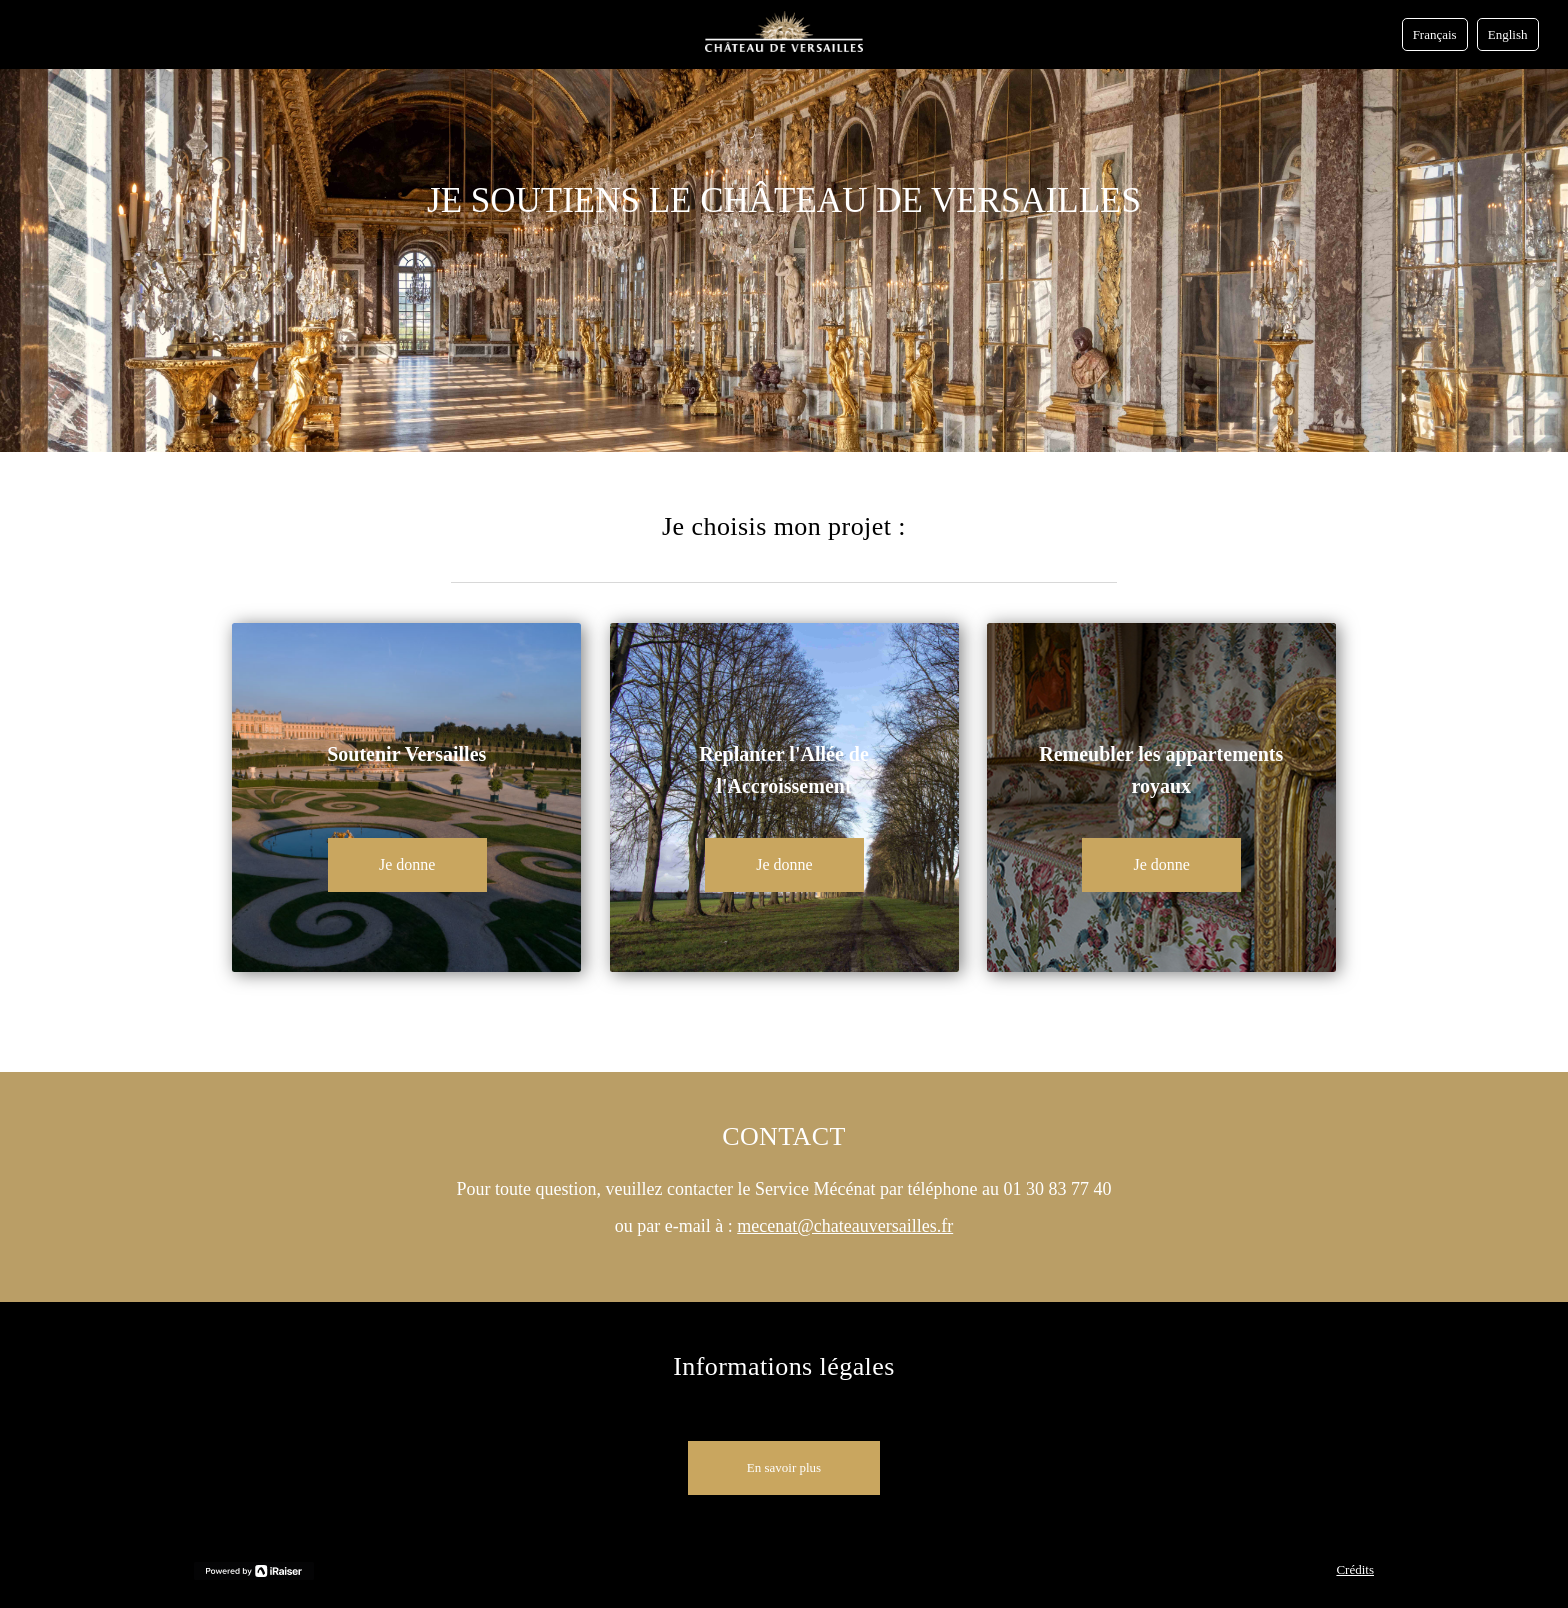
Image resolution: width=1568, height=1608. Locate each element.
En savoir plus (784, 1467)
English (1508, 34)
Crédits (1355, 1569)
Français (1435, 34)
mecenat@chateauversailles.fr (845, 1226)
